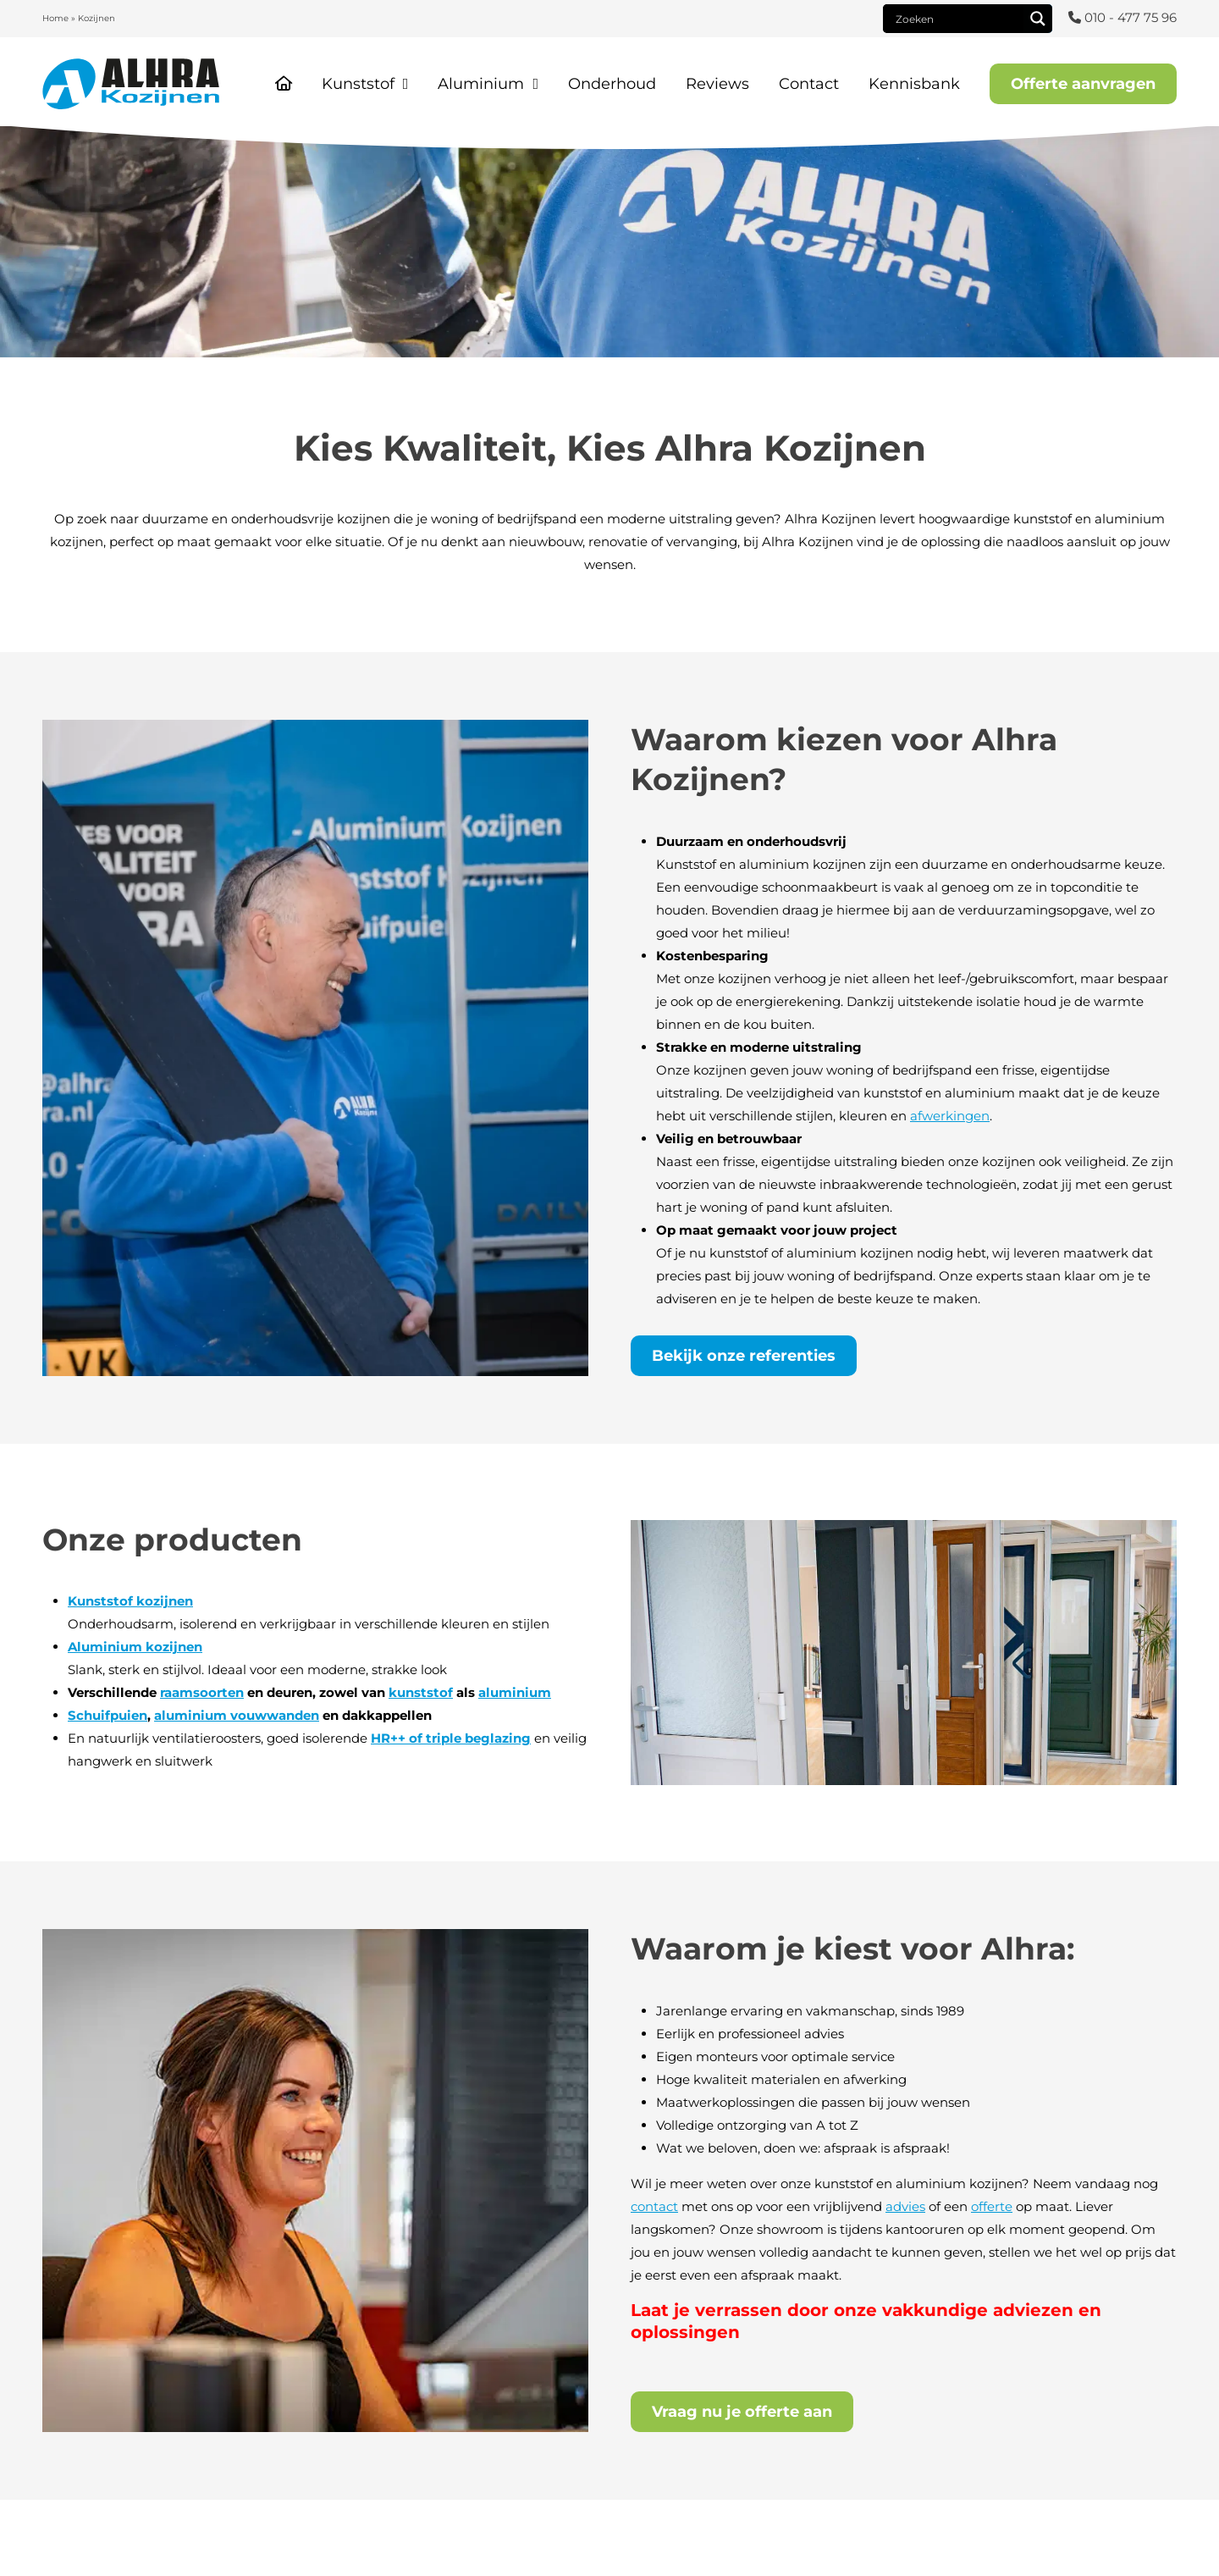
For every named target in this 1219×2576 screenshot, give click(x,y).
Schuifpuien (107, 1715)
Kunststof (358, 84)
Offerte (1083, 84)
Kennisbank (914, 84)
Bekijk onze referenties (744, 1355)
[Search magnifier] (1037, 18)
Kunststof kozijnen (130, 1601)
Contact (809, 84)
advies (905, 2206)
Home (55, 18)
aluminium (514, 1692)
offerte (991, 2206)
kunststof (421, 1692)
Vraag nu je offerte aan (742, 2411)
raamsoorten (202, 1692)
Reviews (717, 84)
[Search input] (957, 18)
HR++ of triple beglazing (451, 1738)
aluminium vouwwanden (236, 1715)
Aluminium (481, 84)
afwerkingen (950, 1116)
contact (654, 2206)
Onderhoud (612, 84)
